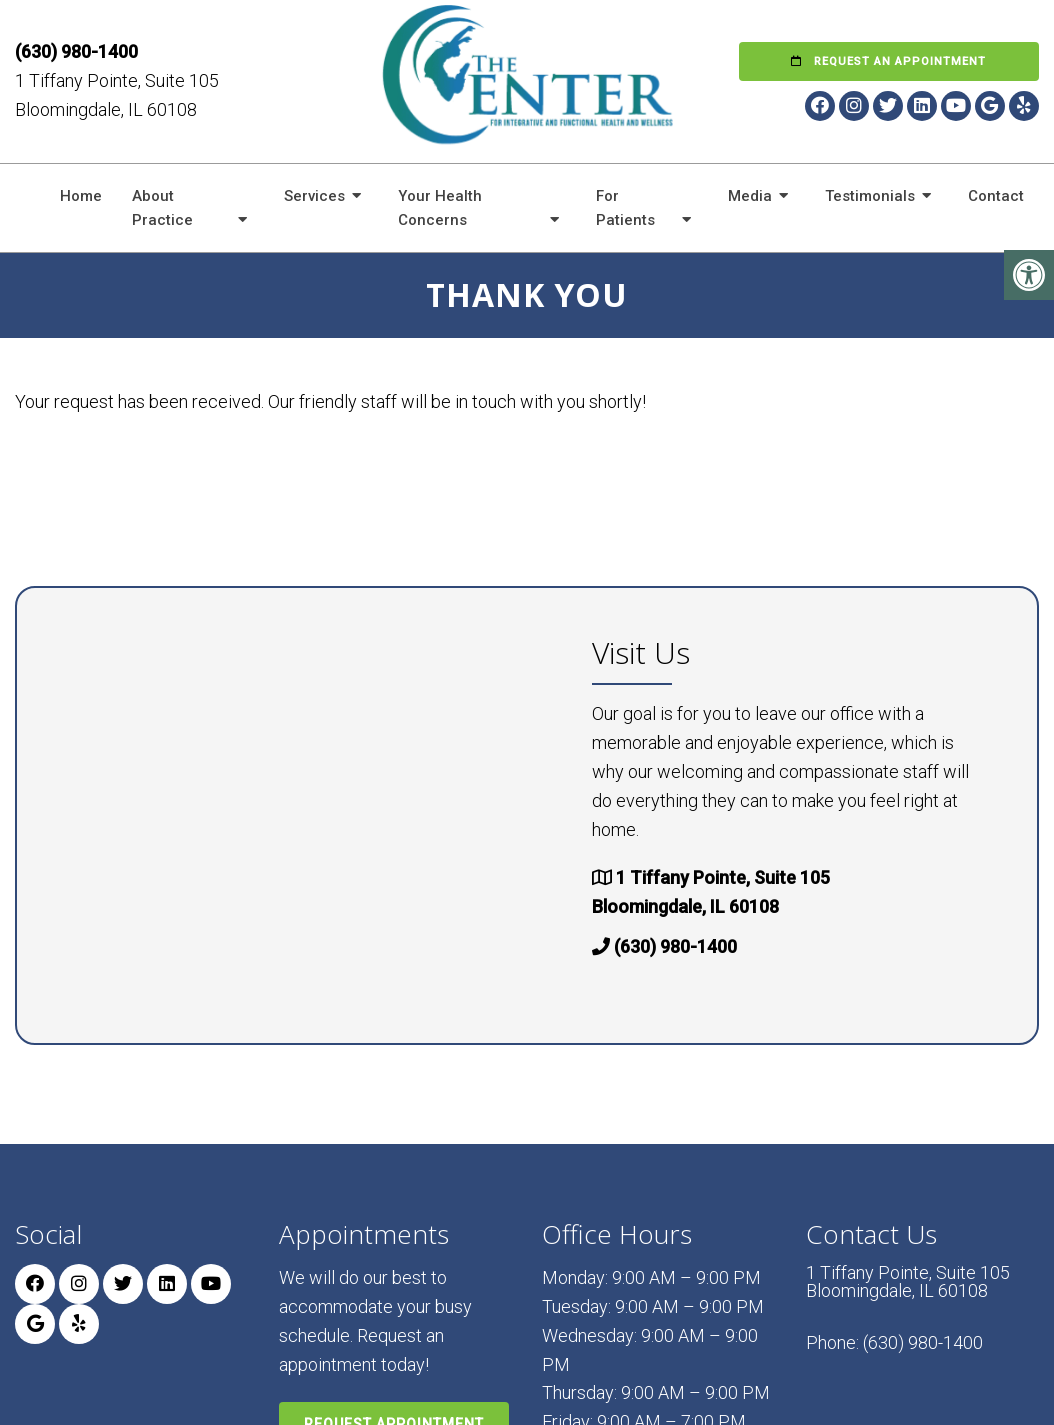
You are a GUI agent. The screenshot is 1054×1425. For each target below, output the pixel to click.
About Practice (162, 208)
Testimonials (870, 196)
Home (81, 196)
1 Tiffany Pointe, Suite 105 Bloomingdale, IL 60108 (908, 1282)
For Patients (625, 208)
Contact (996, 196)
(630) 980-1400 (76, 51)
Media (750, 196)
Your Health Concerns (440, 208)
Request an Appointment (888, 61)
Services (314, 196)
